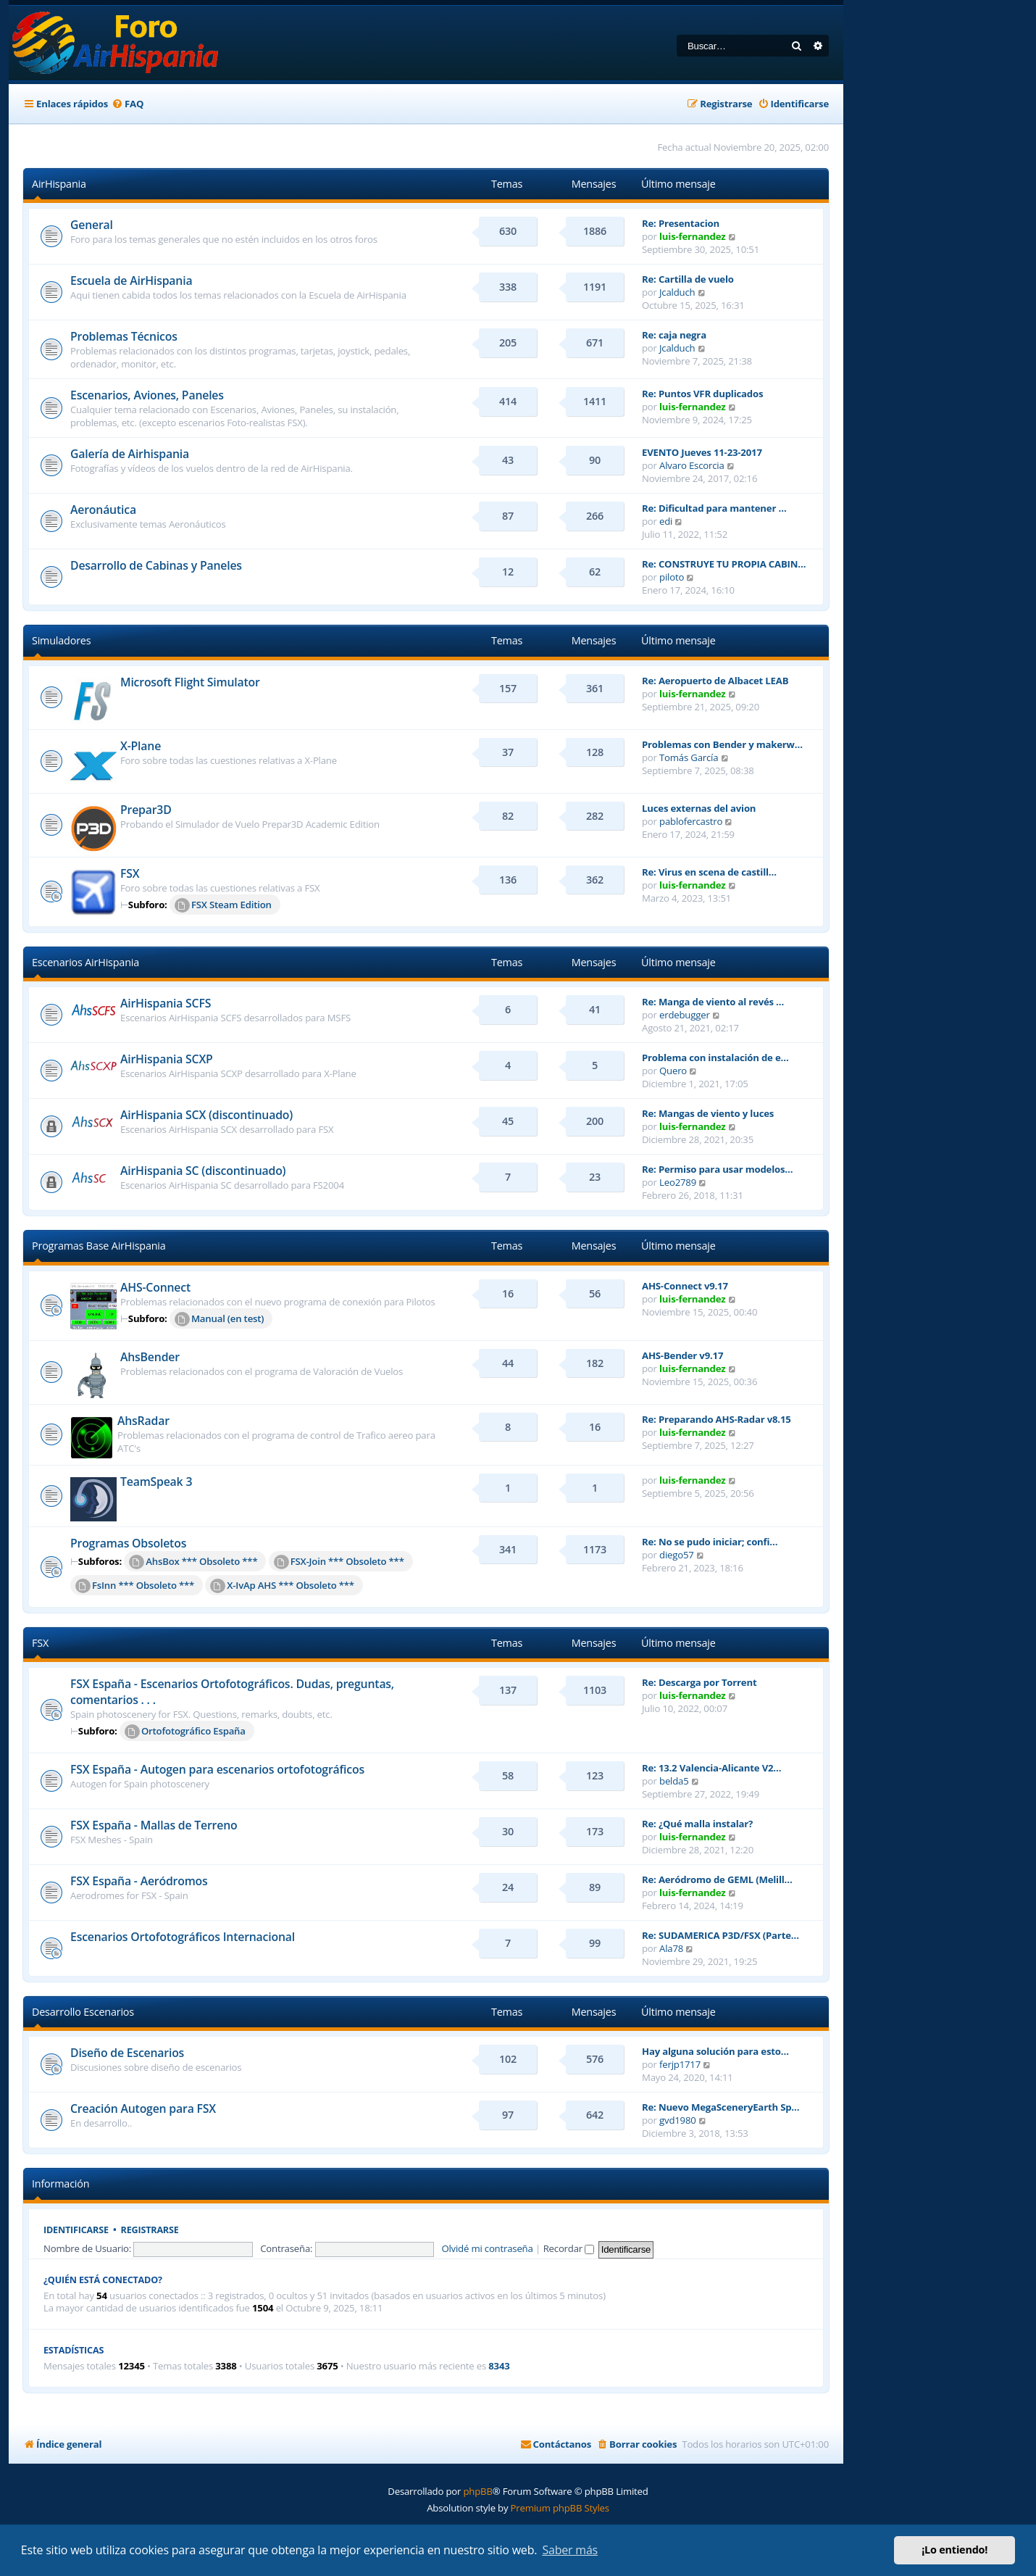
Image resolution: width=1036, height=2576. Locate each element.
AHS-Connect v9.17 (685, 1285)
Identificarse (76, 2230)
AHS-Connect (155, 1287)
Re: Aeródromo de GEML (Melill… (717, 1879)
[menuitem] (127, 104)
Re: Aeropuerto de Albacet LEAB (715, 680)
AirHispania (59, 184)
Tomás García (688, 757)
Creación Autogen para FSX (143, 2108)
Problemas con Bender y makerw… (722, 744)
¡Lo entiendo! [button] (954, 2549)
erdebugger (684, 1014)
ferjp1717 (680, 2064)
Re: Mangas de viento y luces (708, 1113)
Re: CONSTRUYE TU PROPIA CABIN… (724, 563)
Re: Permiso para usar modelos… (717, 1169)
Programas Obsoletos (128, 1543)
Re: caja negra (674, 334)
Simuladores (61, 640)
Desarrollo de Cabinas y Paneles (156, 565)
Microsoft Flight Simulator (190, 682)
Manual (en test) (219, 1319)
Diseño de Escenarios (127, 2053)
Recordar (569, 2248)
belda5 (674, 1780)
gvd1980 (677, 2120)
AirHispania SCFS (165, 1003)
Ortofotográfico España (185, 1731)
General (91, 225)
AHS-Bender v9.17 (682, 1355)
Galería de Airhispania (129, 454)
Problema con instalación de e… (715, 1057)
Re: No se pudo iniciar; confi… (709, 1541)
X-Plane (140, 746)
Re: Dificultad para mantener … (714, 508)
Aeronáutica (103, 510)
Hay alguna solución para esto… (715, 2051)
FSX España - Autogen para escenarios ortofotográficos (217, 1769)
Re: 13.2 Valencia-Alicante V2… (711, 1767)
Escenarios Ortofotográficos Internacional (182, 1937)
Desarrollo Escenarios (83, 2012)
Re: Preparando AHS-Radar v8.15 (716, 1419)
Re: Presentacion (680, 223)
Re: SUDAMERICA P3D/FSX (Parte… (720, 1935)
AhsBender (150, 1357)
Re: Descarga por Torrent (699, 1682)
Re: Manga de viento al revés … (713, 1001)
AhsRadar (143, 1421)
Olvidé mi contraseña (486, 2248)
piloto (671, 576)
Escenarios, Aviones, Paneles (147, 395)
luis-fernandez (692, 236)
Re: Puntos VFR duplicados (702, 393)
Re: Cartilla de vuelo (688, 279)
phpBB (477, 2491)
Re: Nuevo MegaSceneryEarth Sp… (720, 2107)
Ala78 (671, 1948)
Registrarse (150, 2230)
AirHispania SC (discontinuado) (202, 1171)
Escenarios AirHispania (85, 962)
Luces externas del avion (699, 808)
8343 (498, 2366)
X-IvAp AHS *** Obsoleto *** (282, 1586)
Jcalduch (677, 292)
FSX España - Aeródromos (139, 1881)
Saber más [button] (570, 2550)
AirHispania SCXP (166, 1059)
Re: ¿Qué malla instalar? (697, 1823)
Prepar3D (146, 810)
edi (665, 521)
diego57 (676, 1554)
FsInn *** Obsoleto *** (134, 1586)
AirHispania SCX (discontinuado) (206, 1115)
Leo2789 (677, 1182)
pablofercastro (690, 821)
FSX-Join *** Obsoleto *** (339, 1562)
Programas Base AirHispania (99, 1245)
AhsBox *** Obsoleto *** (193, 1562)
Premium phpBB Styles (560, 2507)
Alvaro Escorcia (691, 465)
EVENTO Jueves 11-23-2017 (702, 452)
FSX (129, 873)
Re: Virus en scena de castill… (709, 871)
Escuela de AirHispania (131, 280)
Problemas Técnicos (123, 336)
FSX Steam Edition (223, 905)
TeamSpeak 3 (156, 1481)
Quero (673, 1070)
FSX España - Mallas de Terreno (153, 1825)
